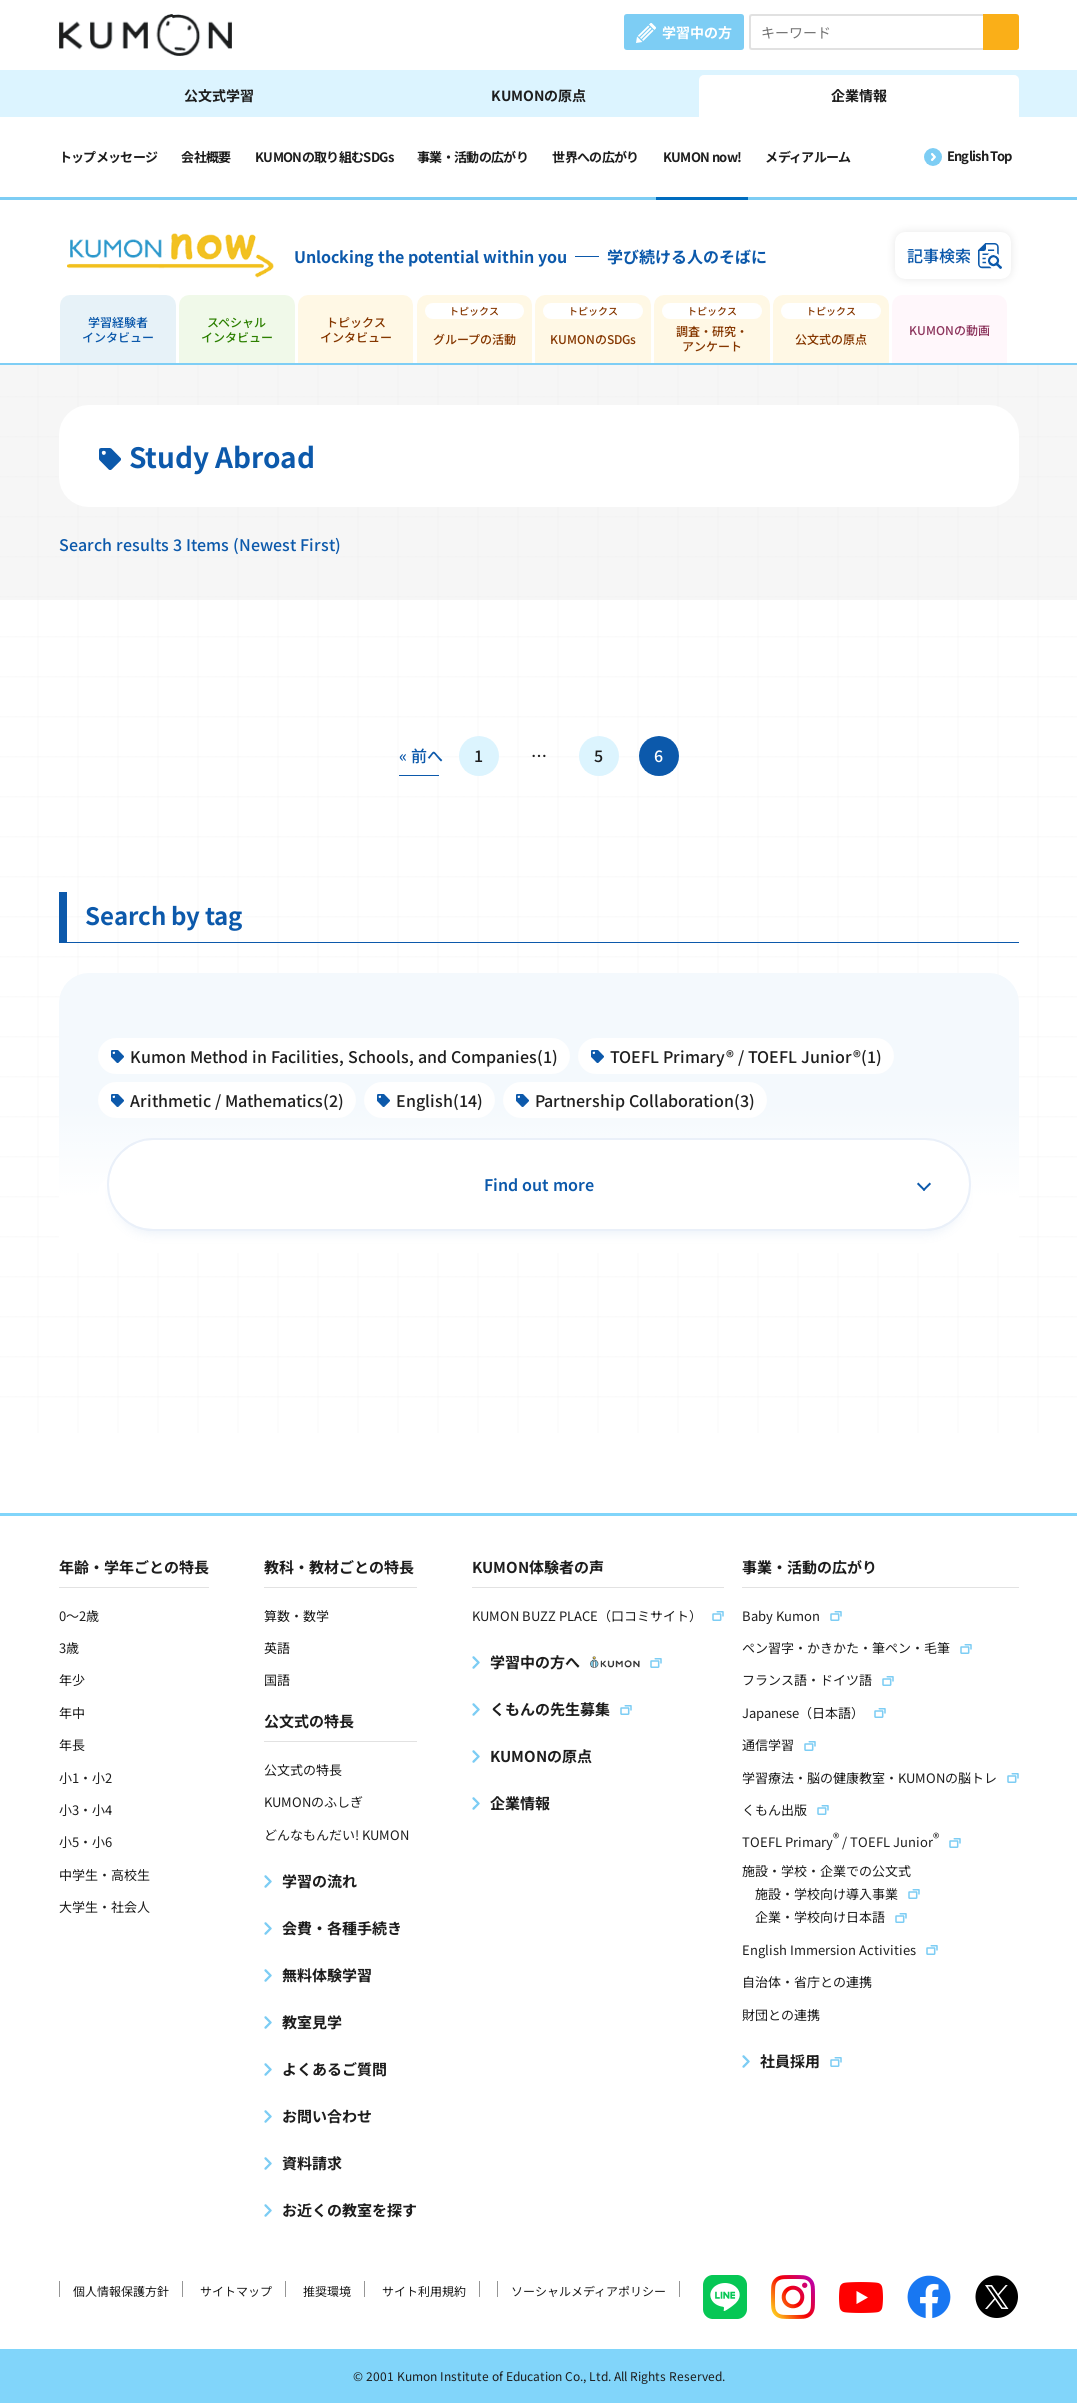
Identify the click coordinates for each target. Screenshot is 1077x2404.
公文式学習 (219, 95)
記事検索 (939, 256)
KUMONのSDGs (593, 339)
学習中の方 (697, 32)
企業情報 (859, 95)
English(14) (440, 1101)
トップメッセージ (108, 156)
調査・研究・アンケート (712, 339)
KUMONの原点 (538, 95)
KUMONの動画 (949, 330)
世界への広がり (595, 156)
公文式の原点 (831, 339)
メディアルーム (808, 156)
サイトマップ (236, 2290)
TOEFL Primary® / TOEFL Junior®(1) (747, 1057)
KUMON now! (702, 156)
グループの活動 (474, 339)
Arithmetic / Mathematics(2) (238, 1101)
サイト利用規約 (424, 2290)
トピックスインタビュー (356, 330)
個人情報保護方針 (121, 2290)
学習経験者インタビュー (118, 330)
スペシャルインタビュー (237, 330)
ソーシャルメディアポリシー (588, 2290)
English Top (979, 155)
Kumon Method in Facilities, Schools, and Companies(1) (345, 1057)
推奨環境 (327, 2290)
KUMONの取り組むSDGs (324, 156)
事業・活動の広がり (472, 156)
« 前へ (419, 757)
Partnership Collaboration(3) (646, 1101)
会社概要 (205, 156)
